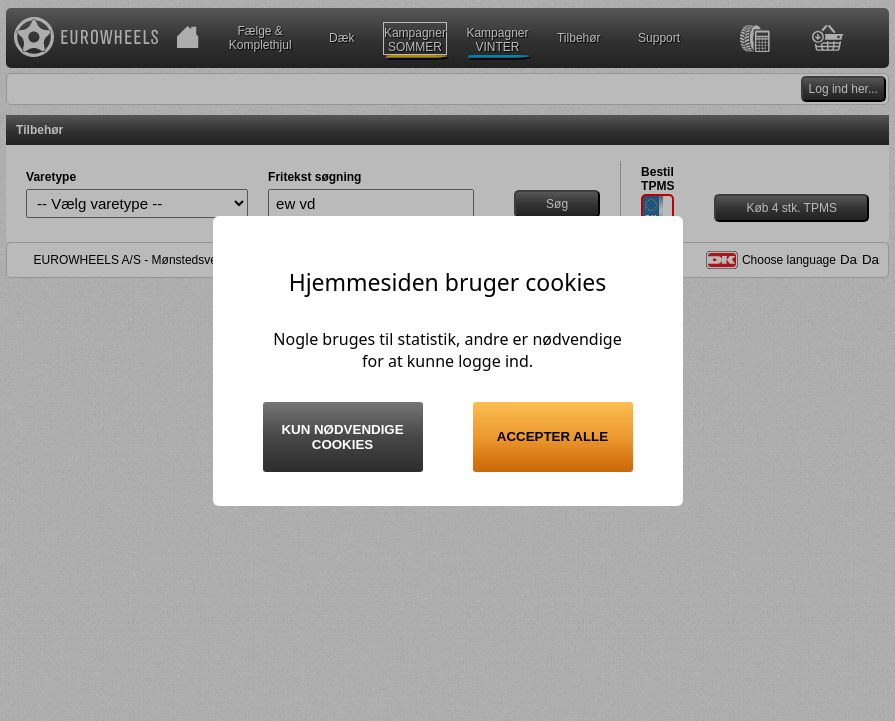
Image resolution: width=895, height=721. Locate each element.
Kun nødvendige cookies (342, 437)
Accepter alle (552, 436)
